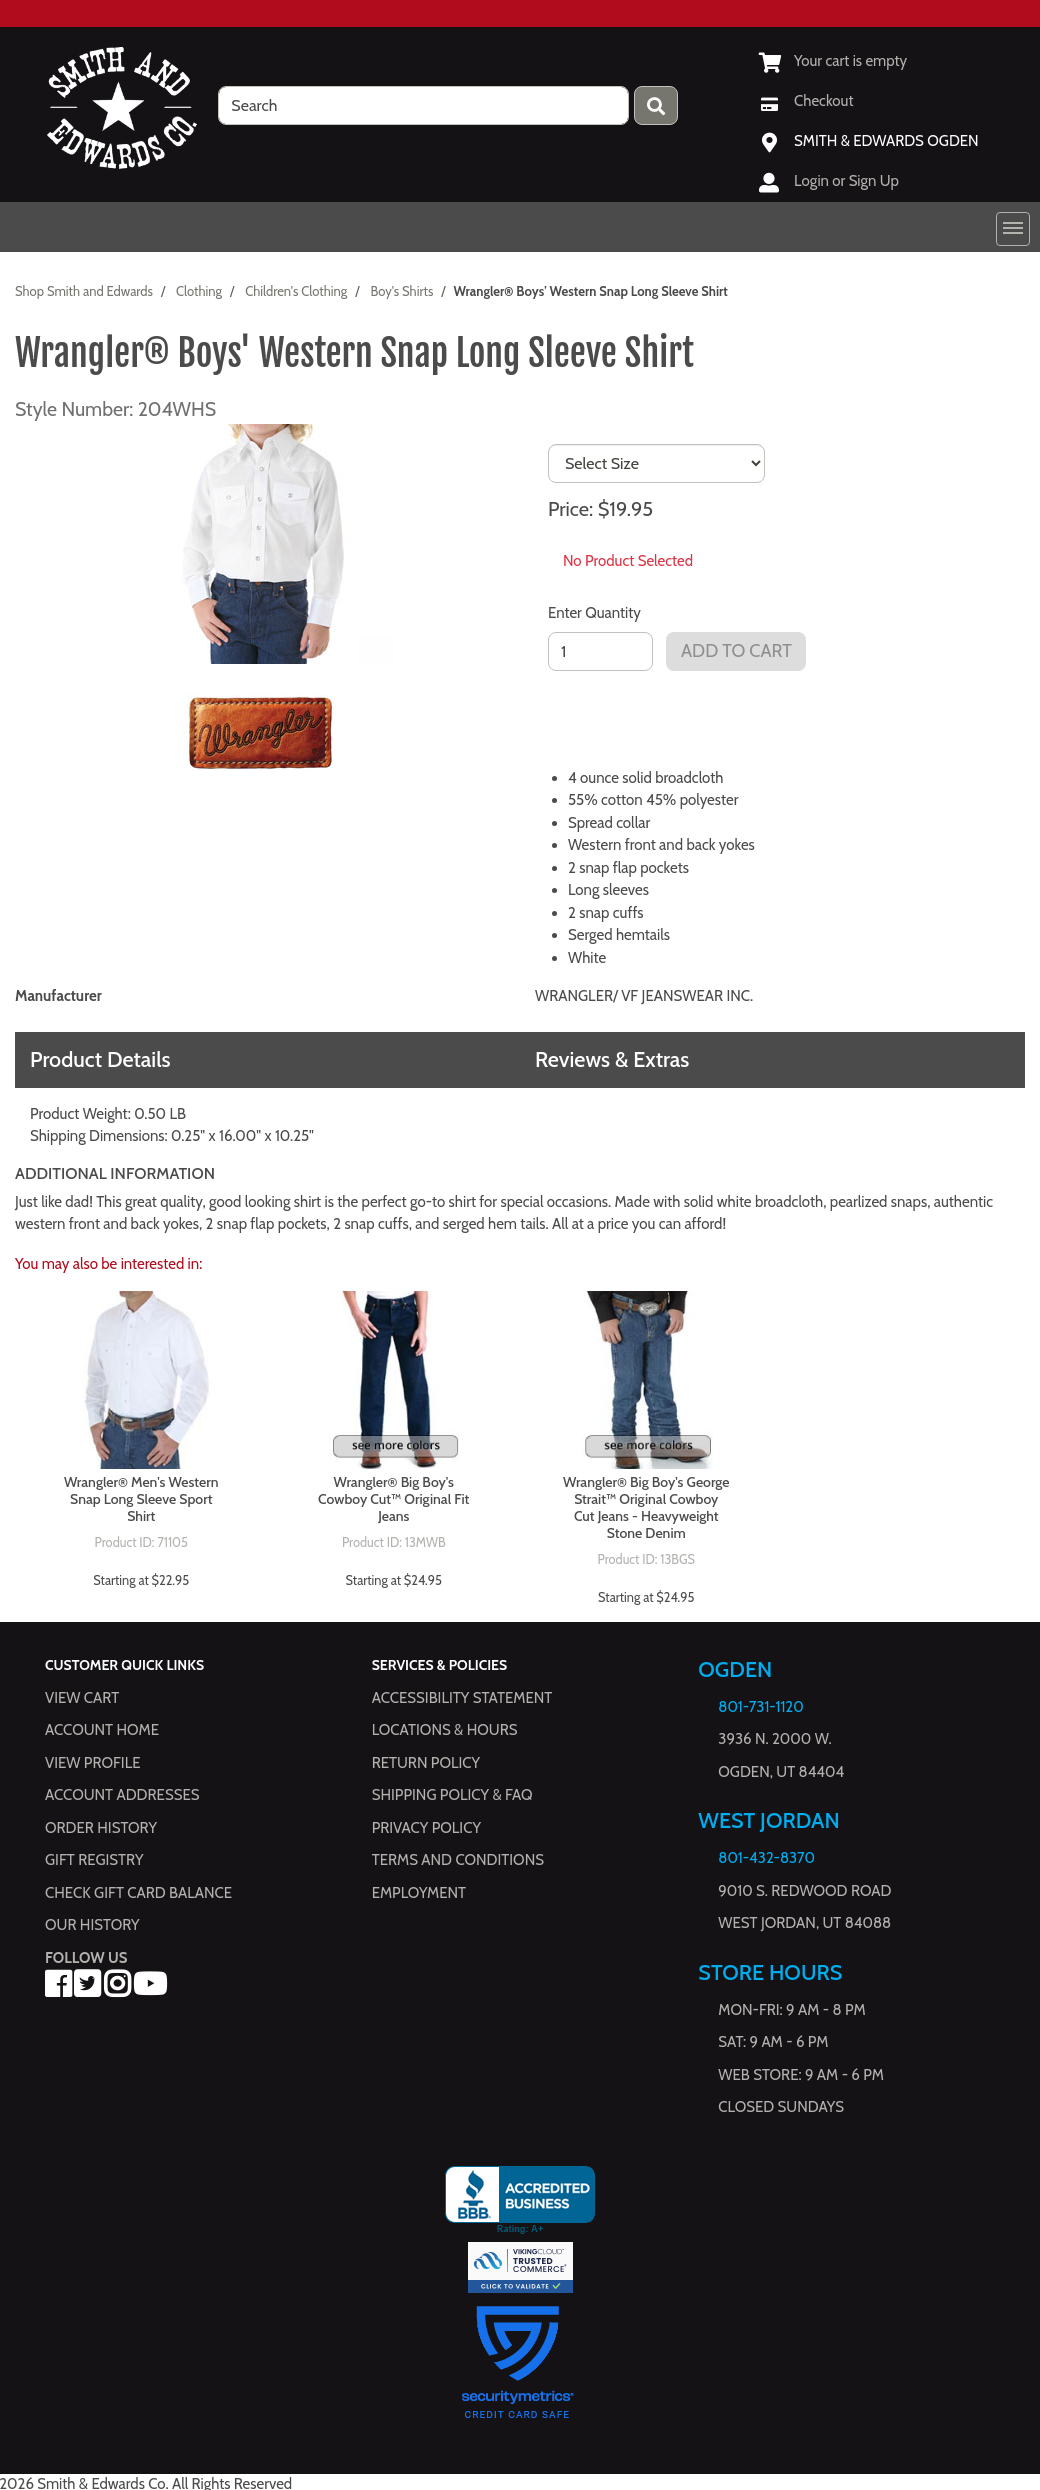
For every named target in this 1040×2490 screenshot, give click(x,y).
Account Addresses (122, 1795)
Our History (92, 1925)
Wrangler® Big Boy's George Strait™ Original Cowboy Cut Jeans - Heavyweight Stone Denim (646, 1507)
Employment (419, 1893)
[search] (423, 105)
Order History (101, 1828)
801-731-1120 (760, 1707)
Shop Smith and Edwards (84, 291)
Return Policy (426, 1763)
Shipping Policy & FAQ (452, 1795)
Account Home (102, 1730)
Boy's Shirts (401, 291)
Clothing (199, 291)
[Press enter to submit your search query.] (656, 105)
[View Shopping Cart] (833, 61)
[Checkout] (806, 101)
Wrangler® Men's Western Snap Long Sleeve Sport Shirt (141, 1499)
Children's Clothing (296, 291)
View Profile (93, 1763)
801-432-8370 (766, 1858)
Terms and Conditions (458, 1860)
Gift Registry (94, 1860)
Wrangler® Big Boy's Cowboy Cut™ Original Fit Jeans (393, 1499)
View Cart (82, 1698)
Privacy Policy (426, 1828)
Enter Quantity (594, 613)
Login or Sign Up (846, 181)
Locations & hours (445, 1730)
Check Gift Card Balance (138, 1893)
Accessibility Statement (462, 1698)
